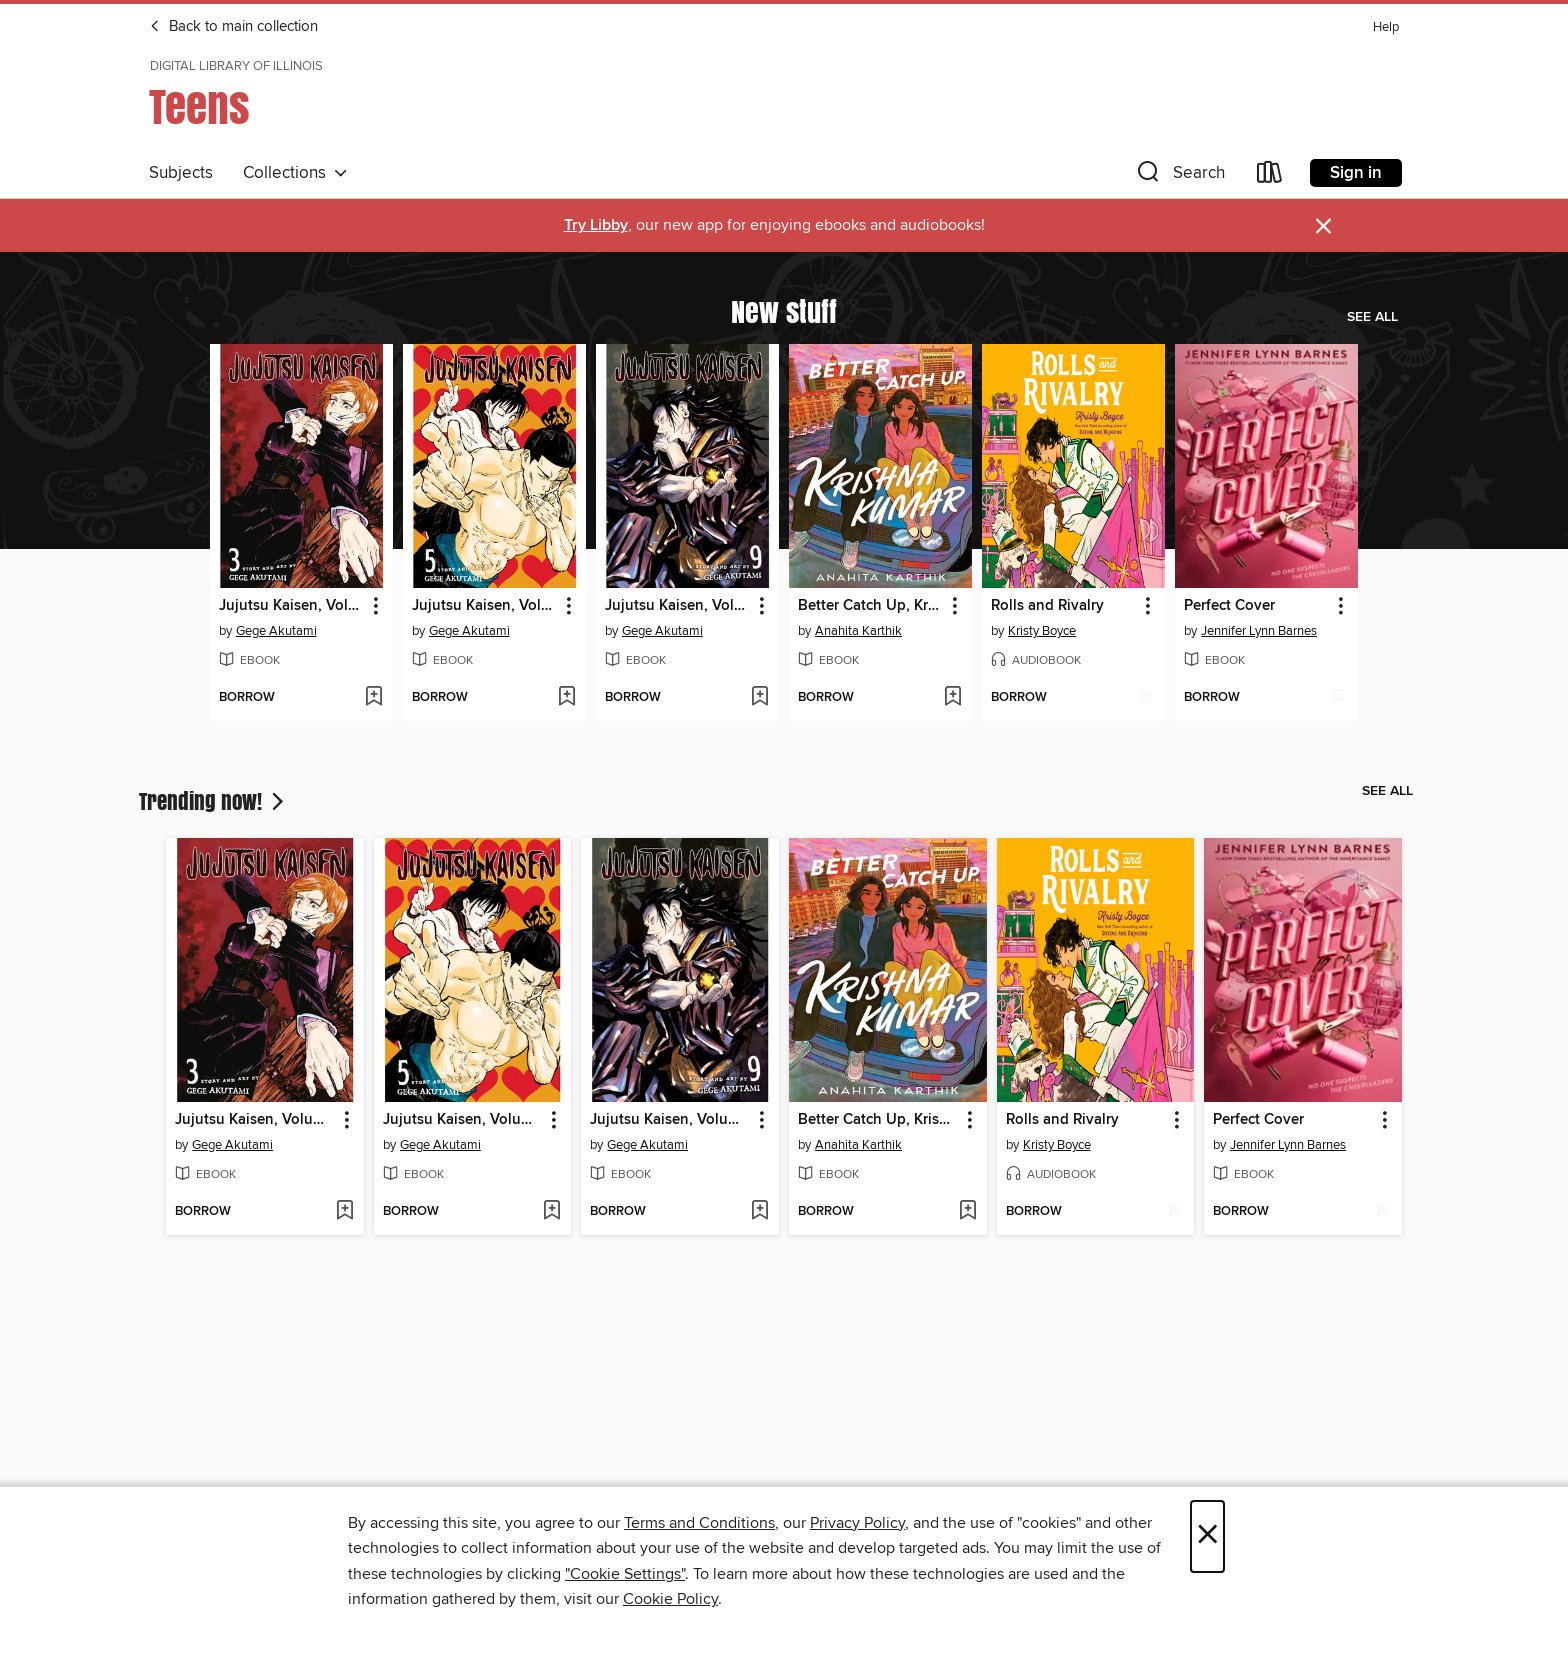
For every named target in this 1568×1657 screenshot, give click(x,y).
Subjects (181, 173)
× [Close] (1207, 1536)
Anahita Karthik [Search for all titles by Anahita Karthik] (858, 631)
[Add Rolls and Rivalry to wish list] (1145, 698)
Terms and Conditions (699, 1523)
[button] (1179, 176)
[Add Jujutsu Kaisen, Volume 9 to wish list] (759, 698)
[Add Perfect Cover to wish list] (1338, 698)
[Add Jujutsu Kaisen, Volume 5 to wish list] (566, 698)
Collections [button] (295, 173)
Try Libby (596, 225)
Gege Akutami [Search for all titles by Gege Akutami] (276, 631)
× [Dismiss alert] (1323, 226)
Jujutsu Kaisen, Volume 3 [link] (292, 606)
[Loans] (1270, 176)
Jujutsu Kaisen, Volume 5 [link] (485, 606)
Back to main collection (233, 27)
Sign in (1356, 173)
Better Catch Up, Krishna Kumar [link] (871, 606)
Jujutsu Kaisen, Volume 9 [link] (678, 606)
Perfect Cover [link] (1229, 606)
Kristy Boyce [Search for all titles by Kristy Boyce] (1042, 631)
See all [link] (1372, 317)
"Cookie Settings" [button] (625, 1574)
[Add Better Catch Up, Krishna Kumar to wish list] (952, 698)
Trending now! (213, 801)
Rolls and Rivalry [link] (1047, 606)
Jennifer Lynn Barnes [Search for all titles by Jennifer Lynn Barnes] (1259, 631)
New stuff (784, 311)
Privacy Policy (857, 1523)
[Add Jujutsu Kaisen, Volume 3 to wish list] (373, 698)
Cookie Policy (670, 1599)
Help (1386, 27)
